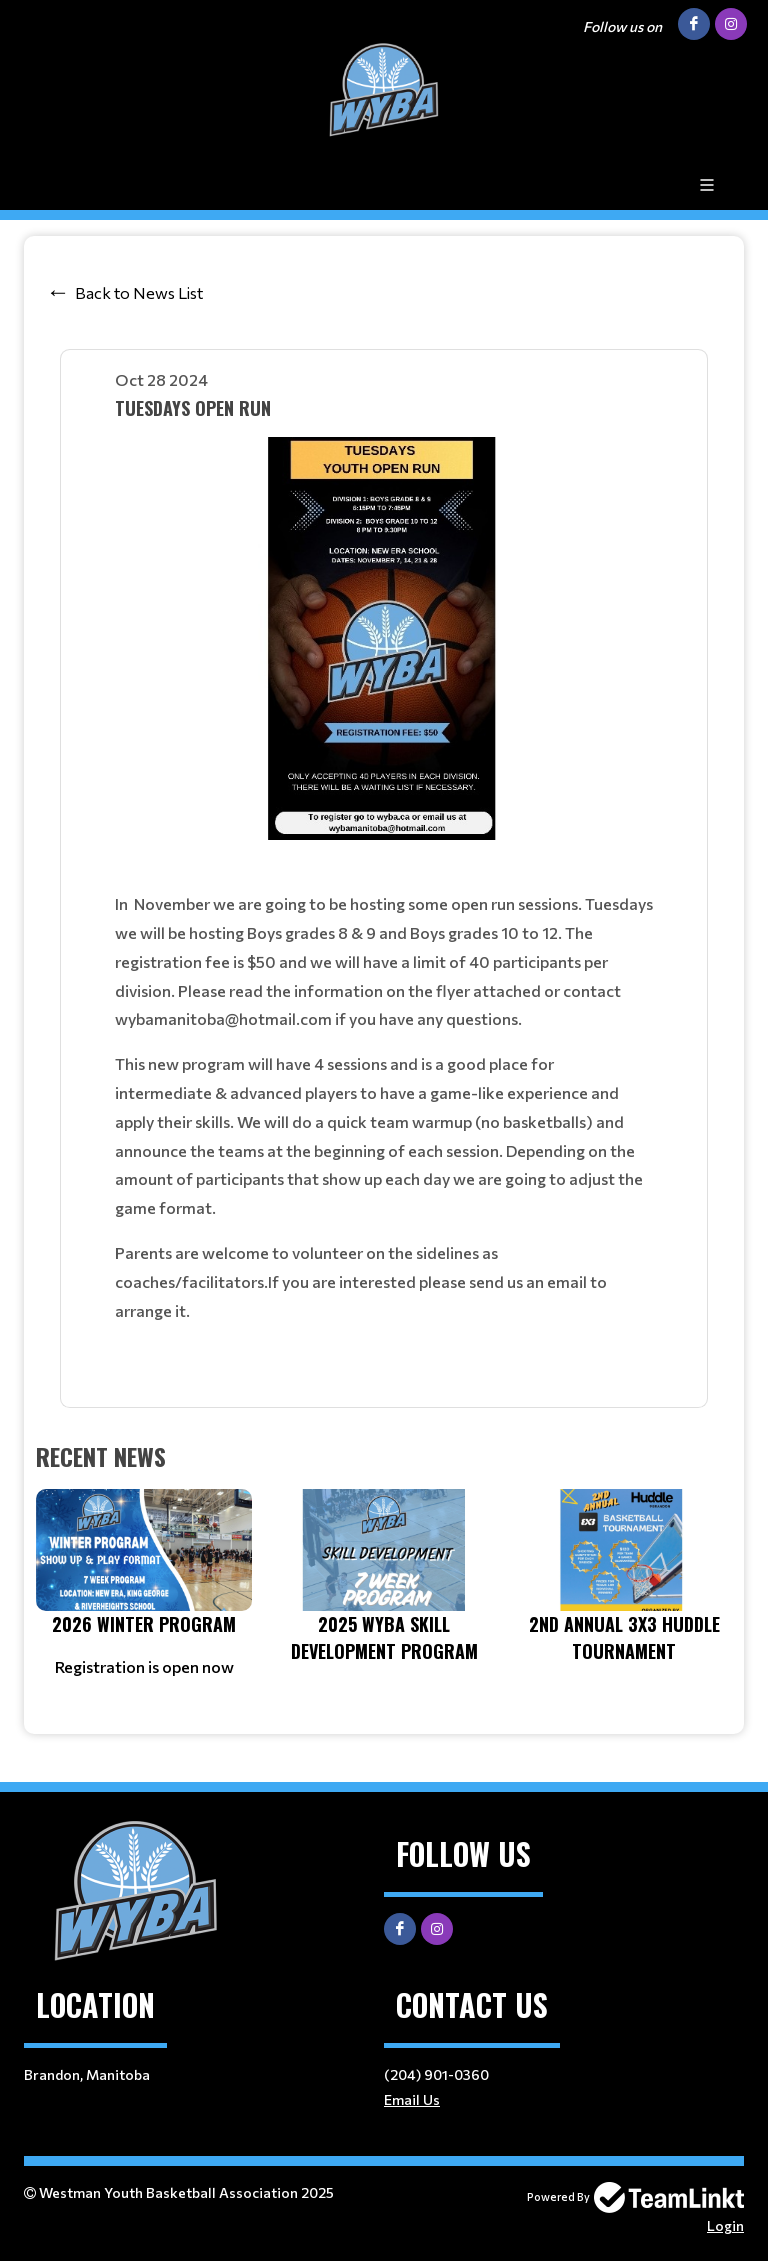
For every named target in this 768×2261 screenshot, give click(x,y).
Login (725, 2225)
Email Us (412, 2099)
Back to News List (139, 292)
